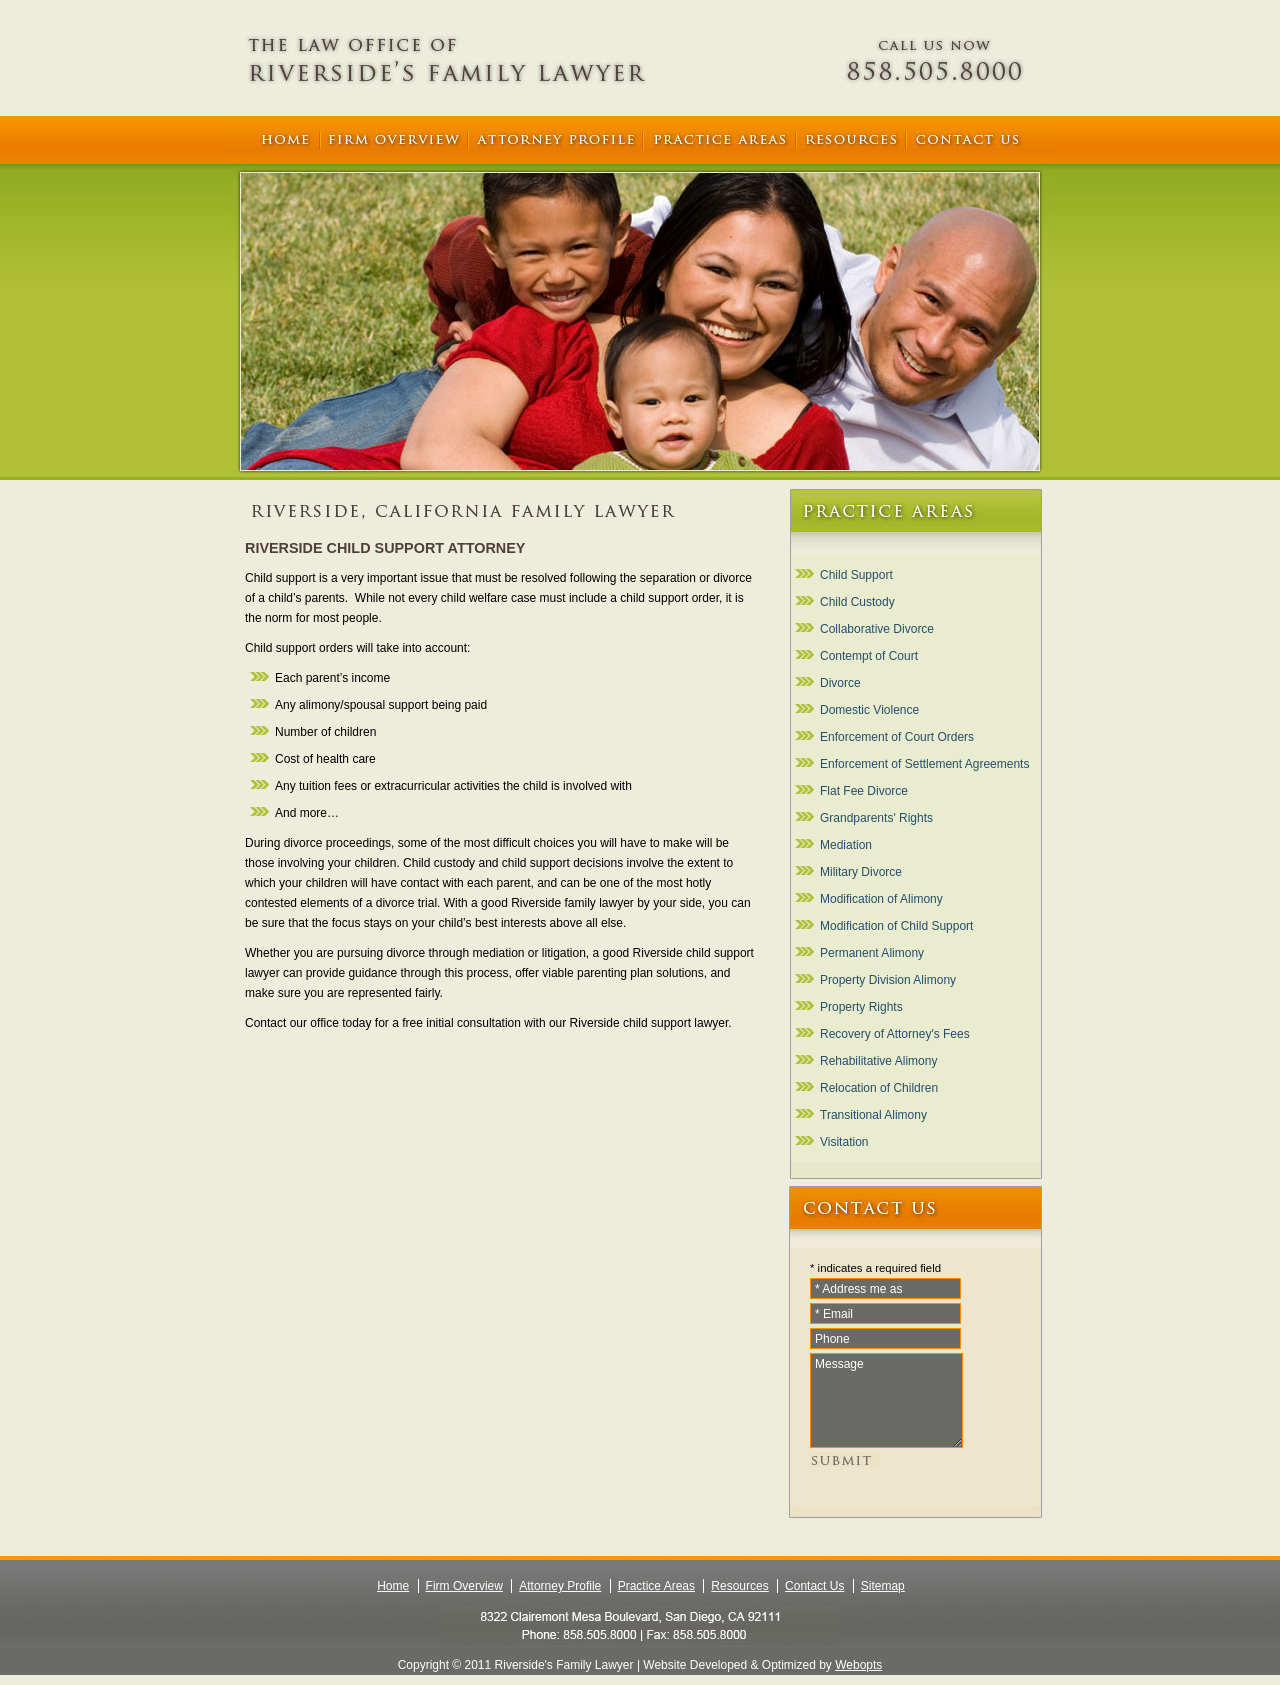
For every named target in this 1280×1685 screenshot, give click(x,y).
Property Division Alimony (888, 980)
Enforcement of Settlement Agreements (924, 764)
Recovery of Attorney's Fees (895, 1034)
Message (886, 1400)
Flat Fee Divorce (864, 791)
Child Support (856, 575)
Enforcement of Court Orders (897, 737)
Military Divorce (861, 872)
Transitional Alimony (873, 1115)
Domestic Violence (869, 710)
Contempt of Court (869, 656)
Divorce (840, 683)
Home (393, 1586)
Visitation (844, 1142)
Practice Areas (656, 1586)
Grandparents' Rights (876, 818)
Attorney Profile (560, 1586)
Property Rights (861, 1007)
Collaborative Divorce (877, 629)
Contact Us (814, 1586)
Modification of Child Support (896, 926)
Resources (739, 1586)
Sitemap (883, 1586)
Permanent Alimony (872, 953)
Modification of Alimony (881, 899)
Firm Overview (464, 1586)
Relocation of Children (879, 1088)
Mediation (846, 845)
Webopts (858, 1665)
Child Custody (857, 602)
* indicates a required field (875, 1268)
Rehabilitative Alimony (878, 1061)
